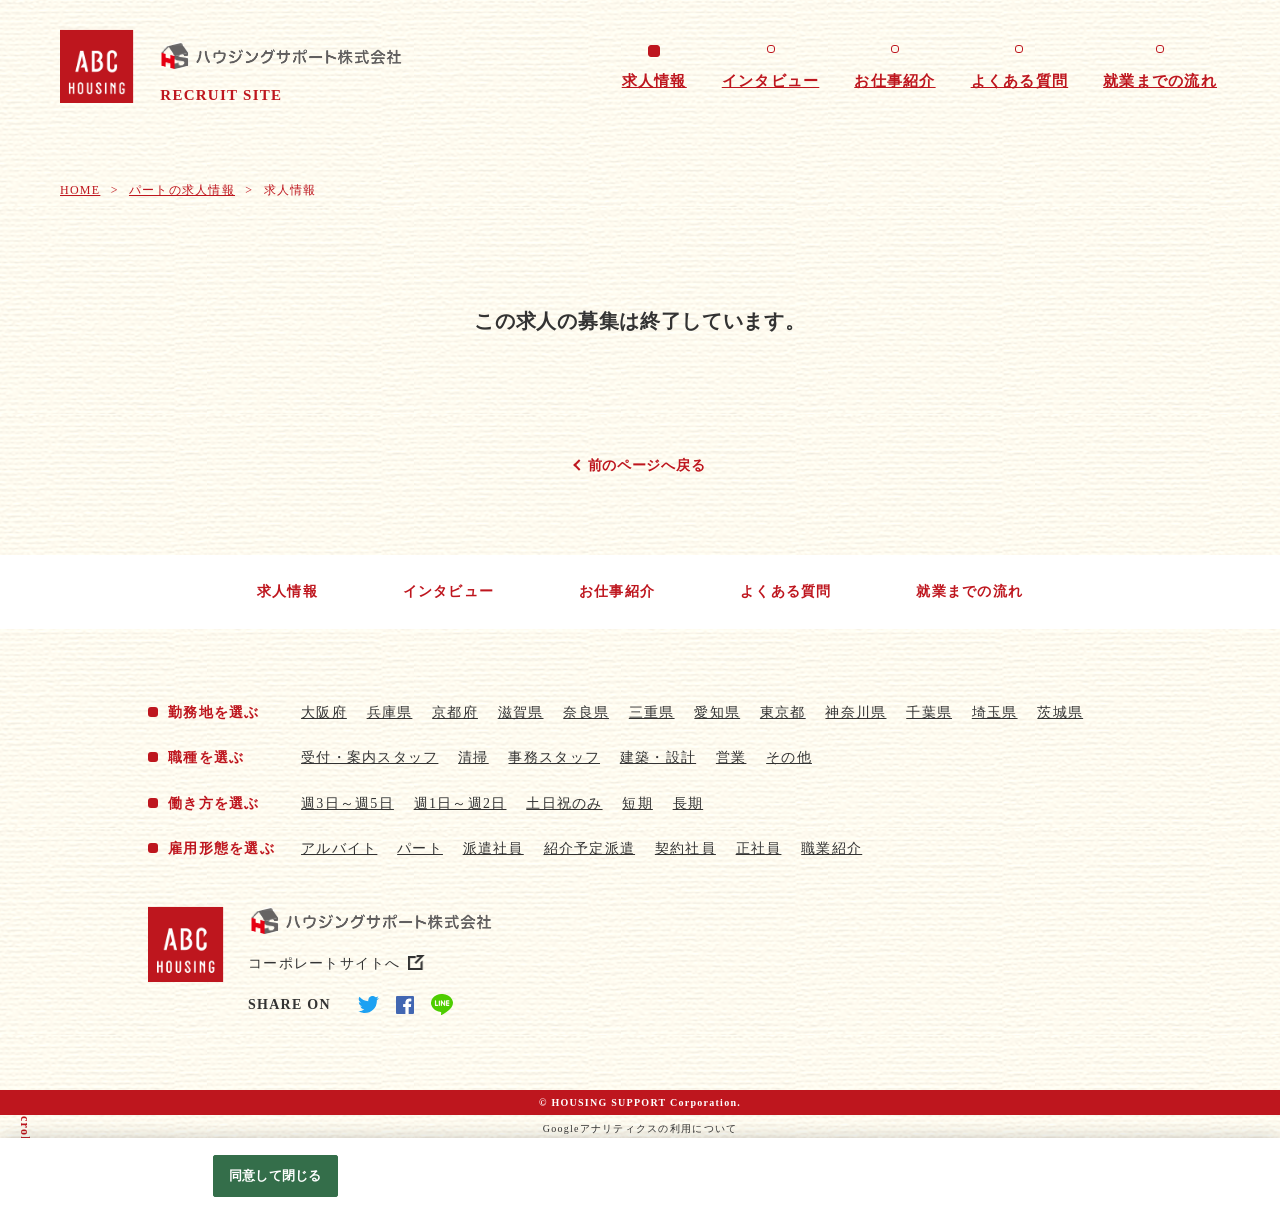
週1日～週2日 (460, 803)
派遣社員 (493, 848)
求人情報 (654, 81)
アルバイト (339, 848)
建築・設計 (658, 757)
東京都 (783, 712)
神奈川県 (855, 712)
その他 (789, 757)
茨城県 (1060, 712)
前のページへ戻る (647, 465)
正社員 (759, 848)
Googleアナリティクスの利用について (640, 1128)
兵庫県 (390, 712)
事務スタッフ (554, 757)
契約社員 (685, 848)
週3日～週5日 (347, 803)
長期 (688, 803)
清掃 (473, 757)
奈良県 (586, 712)
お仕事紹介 (894, 81)
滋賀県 (521, 712)
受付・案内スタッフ (369, 757)
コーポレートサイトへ (324, 963)
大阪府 (324, 712)
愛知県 (717, 712)
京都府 (455, 712)
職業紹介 (831, 848)
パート (420, 848)
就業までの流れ (1160, 81)
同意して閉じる (275, 1175)
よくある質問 (1020, 81)
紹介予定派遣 (590, 848)
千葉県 (929, 712)
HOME (80, 190)
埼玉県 (995, 712)
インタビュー (771, 81)
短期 (637, 803)
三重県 (652, 712)
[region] (640, 1182)
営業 (731, 757)
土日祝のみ (564, 803)
